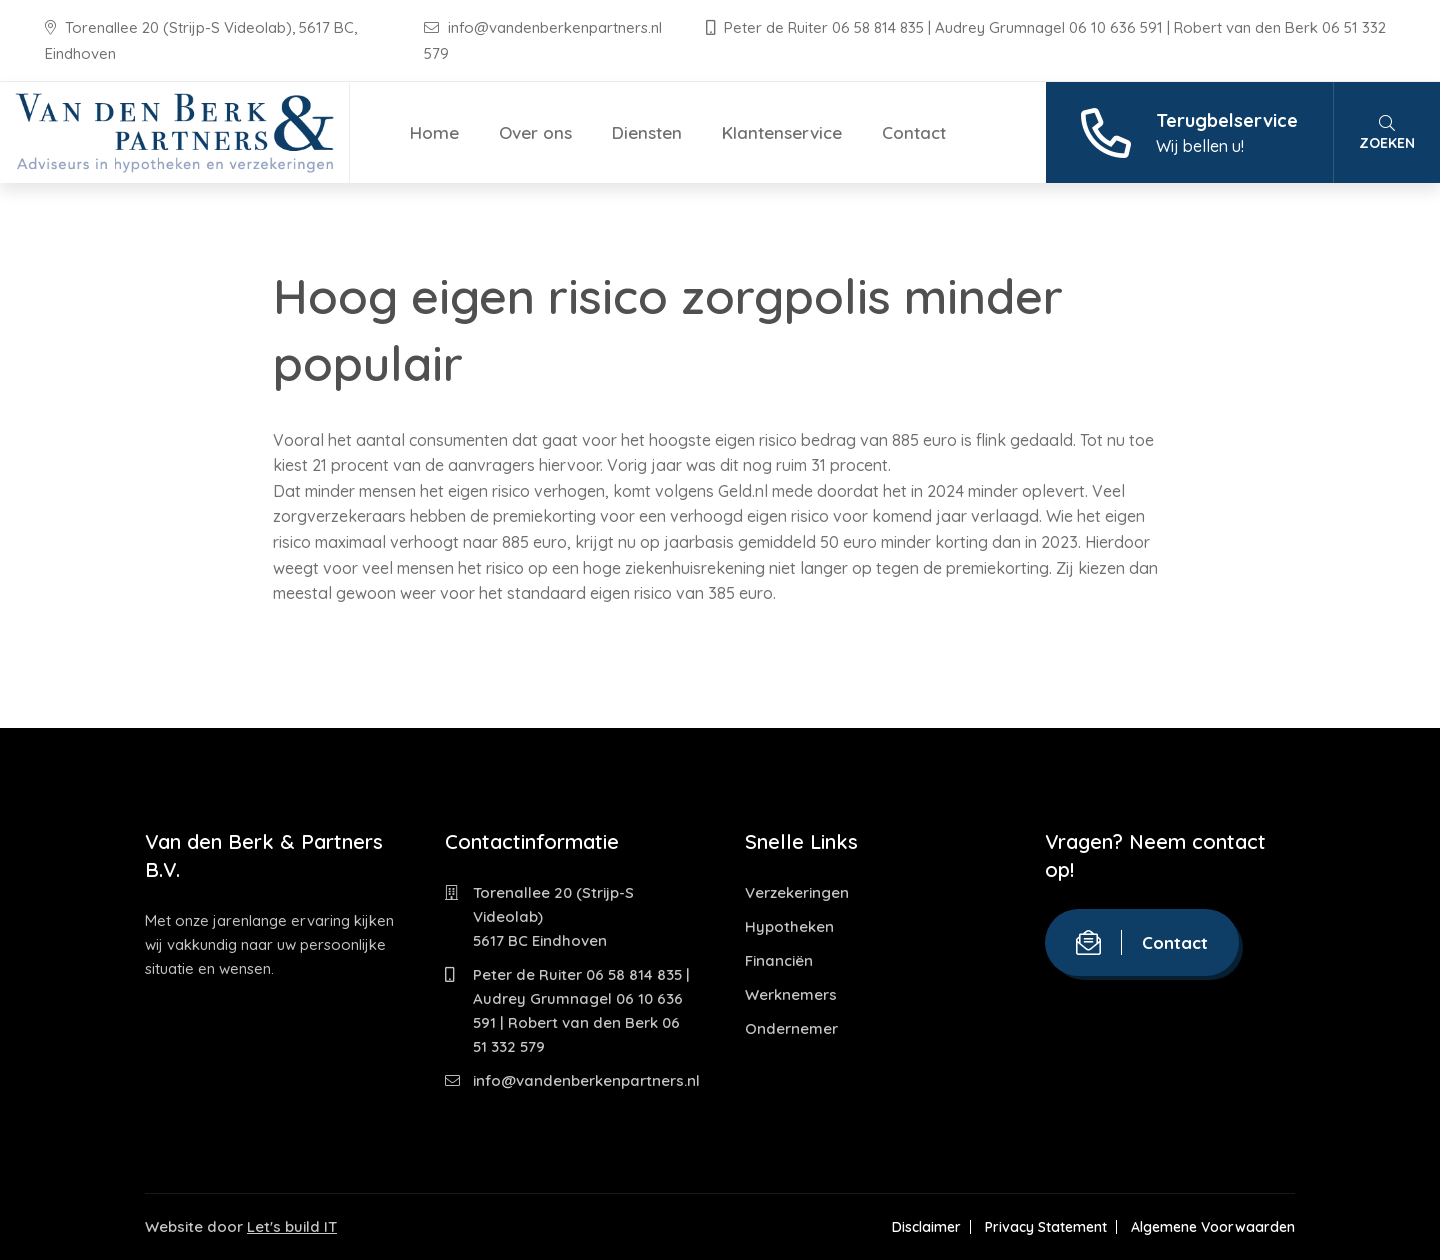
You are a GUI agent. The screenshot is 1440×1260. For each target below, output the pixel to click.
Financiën (779, 960)
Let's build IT (292, 1226)
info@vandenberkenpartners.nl (545, 27)
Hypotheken (789, 926)
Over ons (535, 132)
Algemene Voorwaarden (1213, 1227)
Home (434, 132)
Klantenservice (782, 132)
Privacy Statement (1046, 1227)
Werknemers (791, 994)
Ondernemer (791, 1028)
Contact (914, 132)
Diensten (647, 132)
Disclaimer (926, 1227)
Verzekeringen (797, 892)
